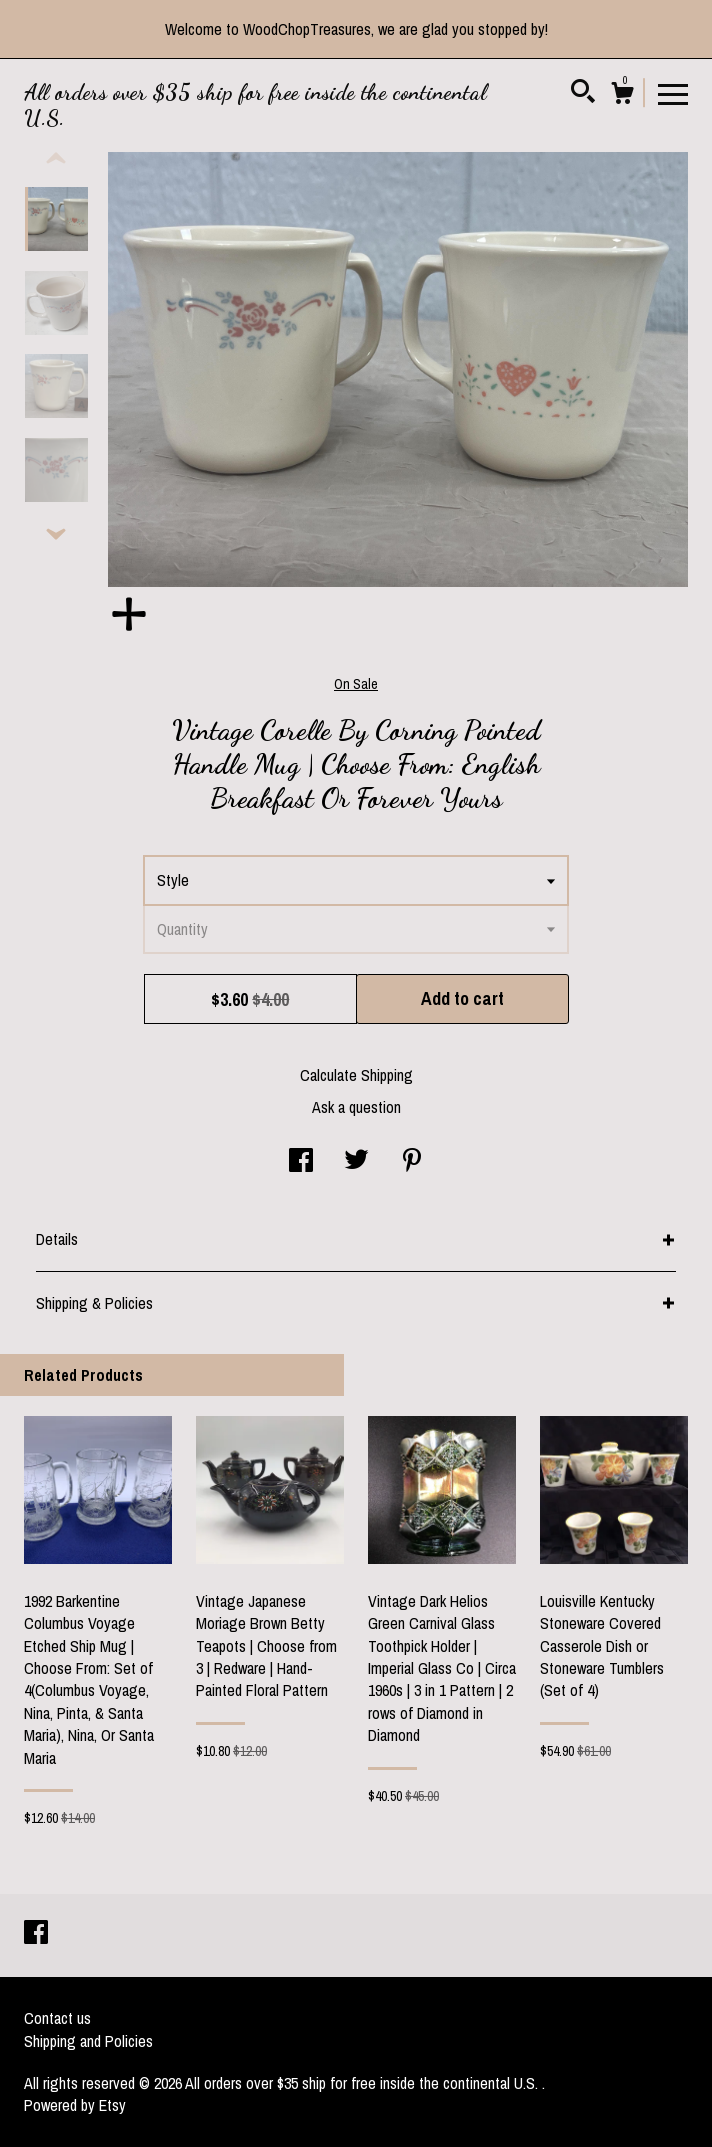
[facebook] (36, 1934)
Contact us (57, 2018)
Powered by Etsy (75, 2105)
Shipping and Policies (88, 2041)
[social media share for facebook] (301, 1162)
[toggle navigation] (673, 93)
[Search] (583, 94)
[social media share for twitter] (356, 1162)
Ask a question (356, 1107)
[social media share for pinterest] (412, 1162)
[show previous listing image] (56, 159)
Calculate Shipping (356, 1075)
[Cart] (622, 96)
